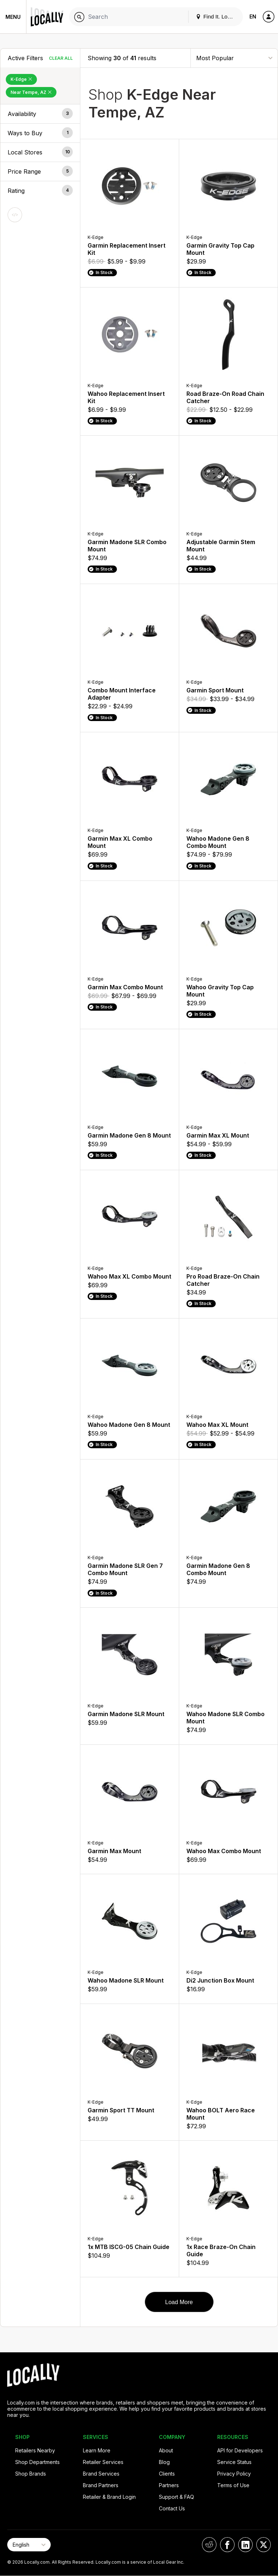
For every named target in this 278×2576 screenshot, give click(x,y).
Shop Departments (37, 2462)
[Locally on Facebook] (227, 2544)
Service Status (234, 2462)
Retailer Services (103, 2462)
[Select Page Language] (29, 2544)
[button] (40, 113)
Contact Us (172, 2508)
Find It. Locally (217, 16)
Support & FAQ (176, 2497)
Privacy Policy (234, 2474)
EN (252, 16)
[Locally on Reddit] (209, 2544)
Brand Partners (100, 2485)
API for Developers (240, 2450)
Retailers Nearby (35, 2450)
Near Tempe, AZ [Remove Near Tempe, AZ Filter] (31, 92)
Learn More (96, 2450)
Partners (169, 2485)
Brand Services (101, 2474)
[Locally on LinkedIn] (245, 2544)
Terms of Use (233, 2485)
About (166, 2450)
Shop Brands (30, 2474)
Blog (164, 2462)
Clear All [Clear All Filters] (61, 58)
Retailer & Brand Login (109, 2497)
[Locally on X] (263, 2544)
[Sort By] (234, 58)
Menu (13, 17)
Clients (167, 2474)
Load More (179, 2302)
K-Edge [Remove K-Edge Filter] (21, 79)
